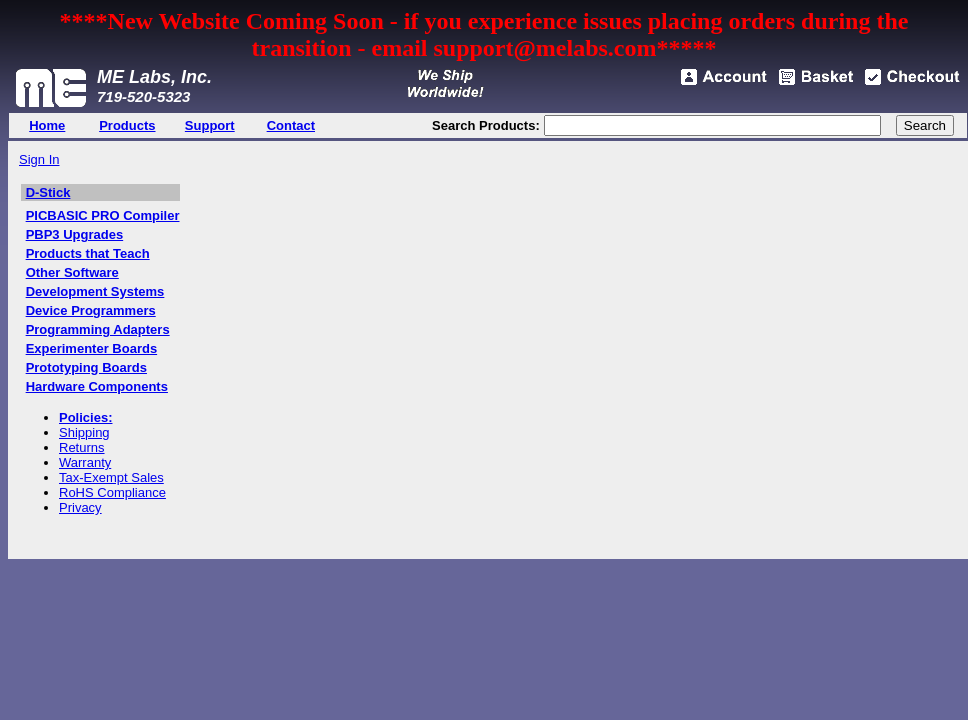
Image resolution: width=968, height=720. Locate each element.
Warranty (85, 462)
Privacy (80, 507)
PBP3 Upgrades (75, 234)
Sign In (39, 159)
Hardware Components (97, 386)
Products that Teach (88, 253)
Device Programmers (91, 310)
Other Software (72, 272)
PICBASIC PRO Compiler (103, 215)
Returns (82, 447)
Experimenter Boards (92, 348)
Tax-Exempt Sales (111, 477)
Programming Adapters (98, 329)
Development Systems (95, 291)
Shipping (84, 432)
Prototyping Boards (86, 367)
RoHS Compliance (112, 492)
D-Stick (48, 192)
